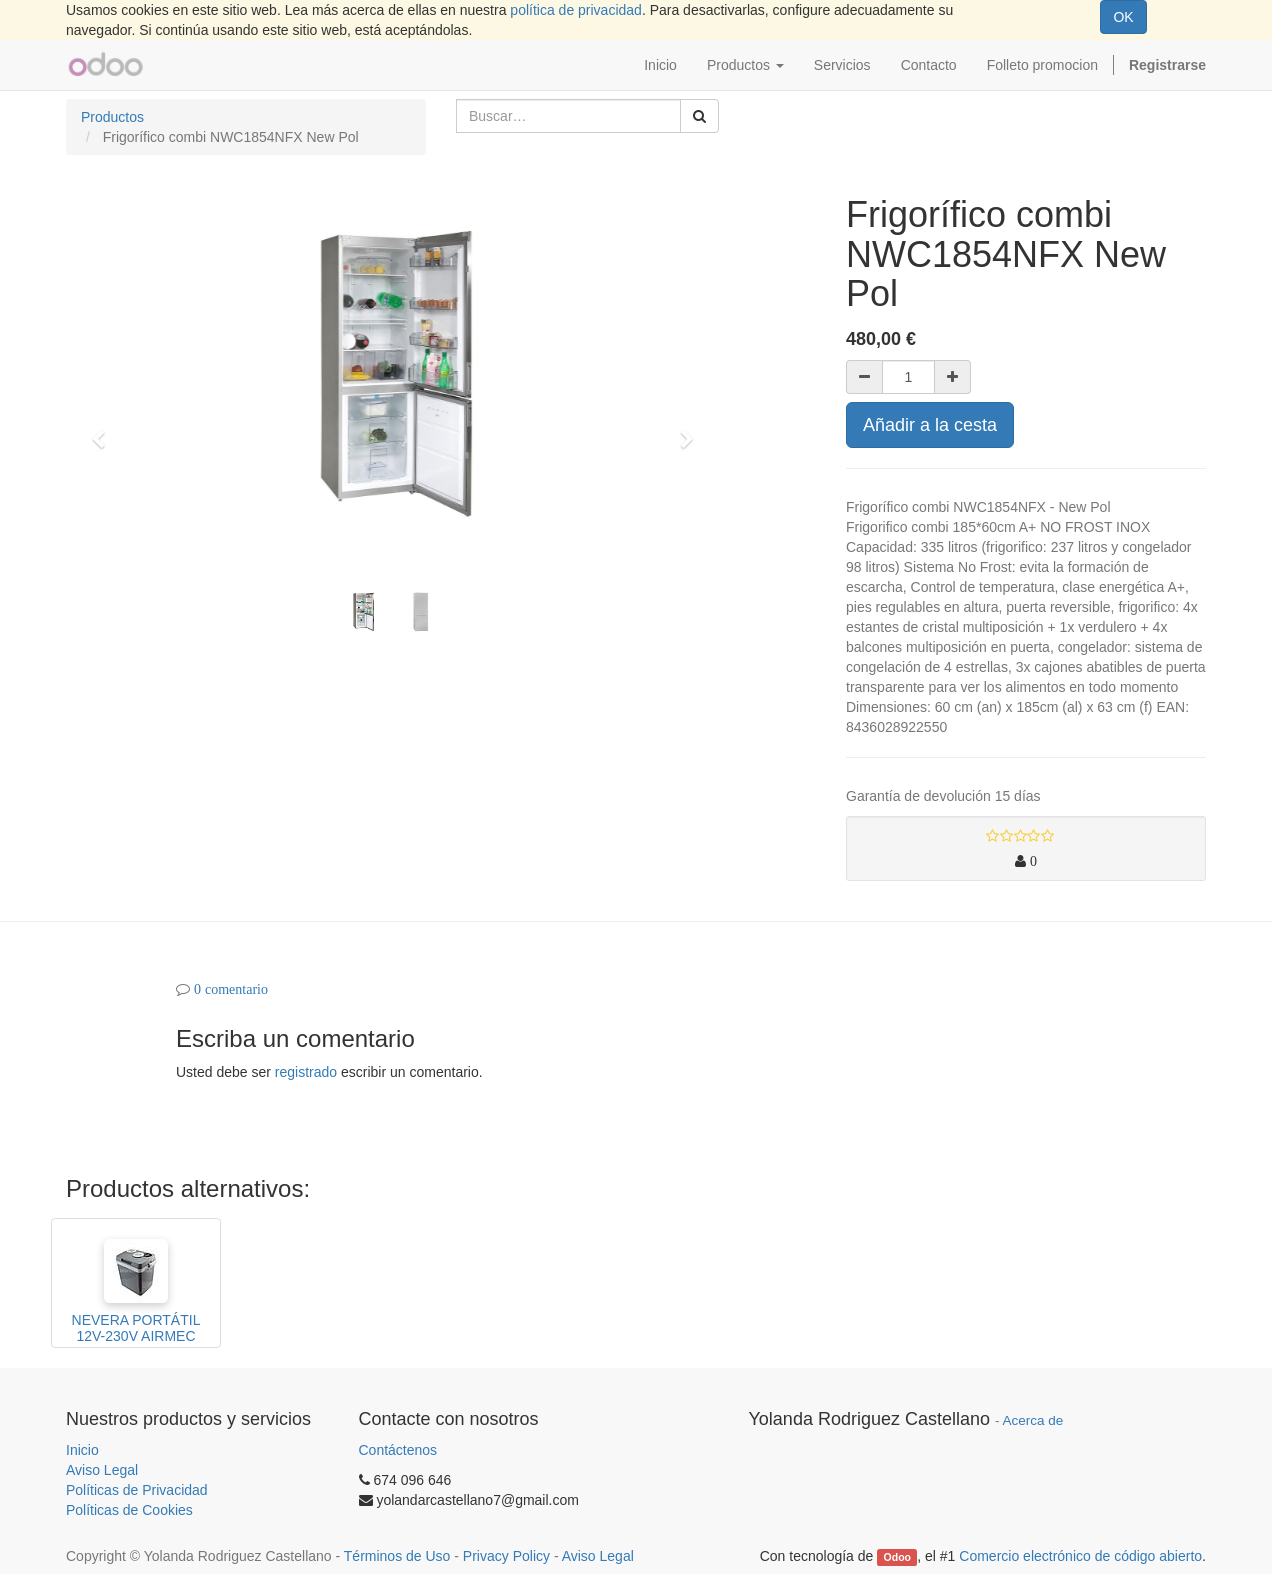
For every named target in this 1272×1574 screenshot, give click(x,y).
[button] (105, 430)
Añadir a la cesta (930, 425)
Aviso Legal (102, 1470)
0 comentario (231, 989)
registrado (306, 1072)
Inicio (82, 1450)
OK (1123, 17)
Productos (112, 117)
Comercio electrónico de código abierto (1080, 1556)
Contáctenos (398, 1450)
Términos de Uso (397, 1556)
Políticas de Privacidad (137, 1490)
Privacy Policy (506, 1556)
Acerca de (1033, 1420)
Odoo (897, 1557)
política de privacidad (576, 10)
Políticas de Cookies (129, 1510)
